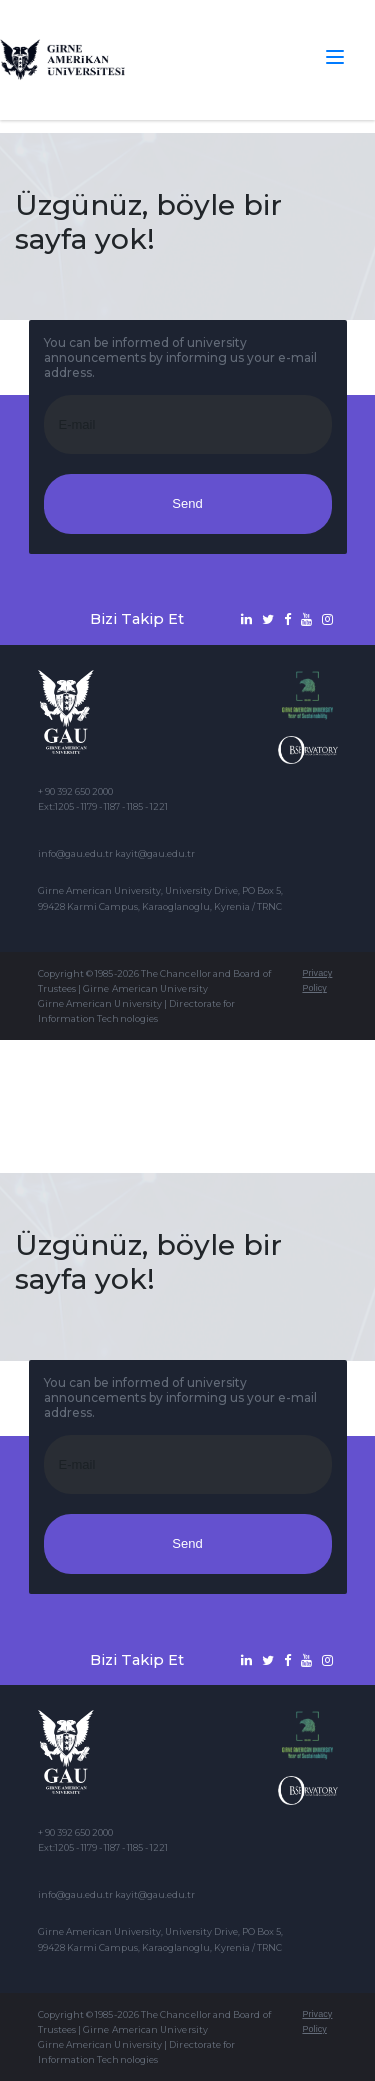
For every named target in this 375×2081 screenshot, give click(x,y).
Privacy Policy (317, 980)
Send (187, 503)
